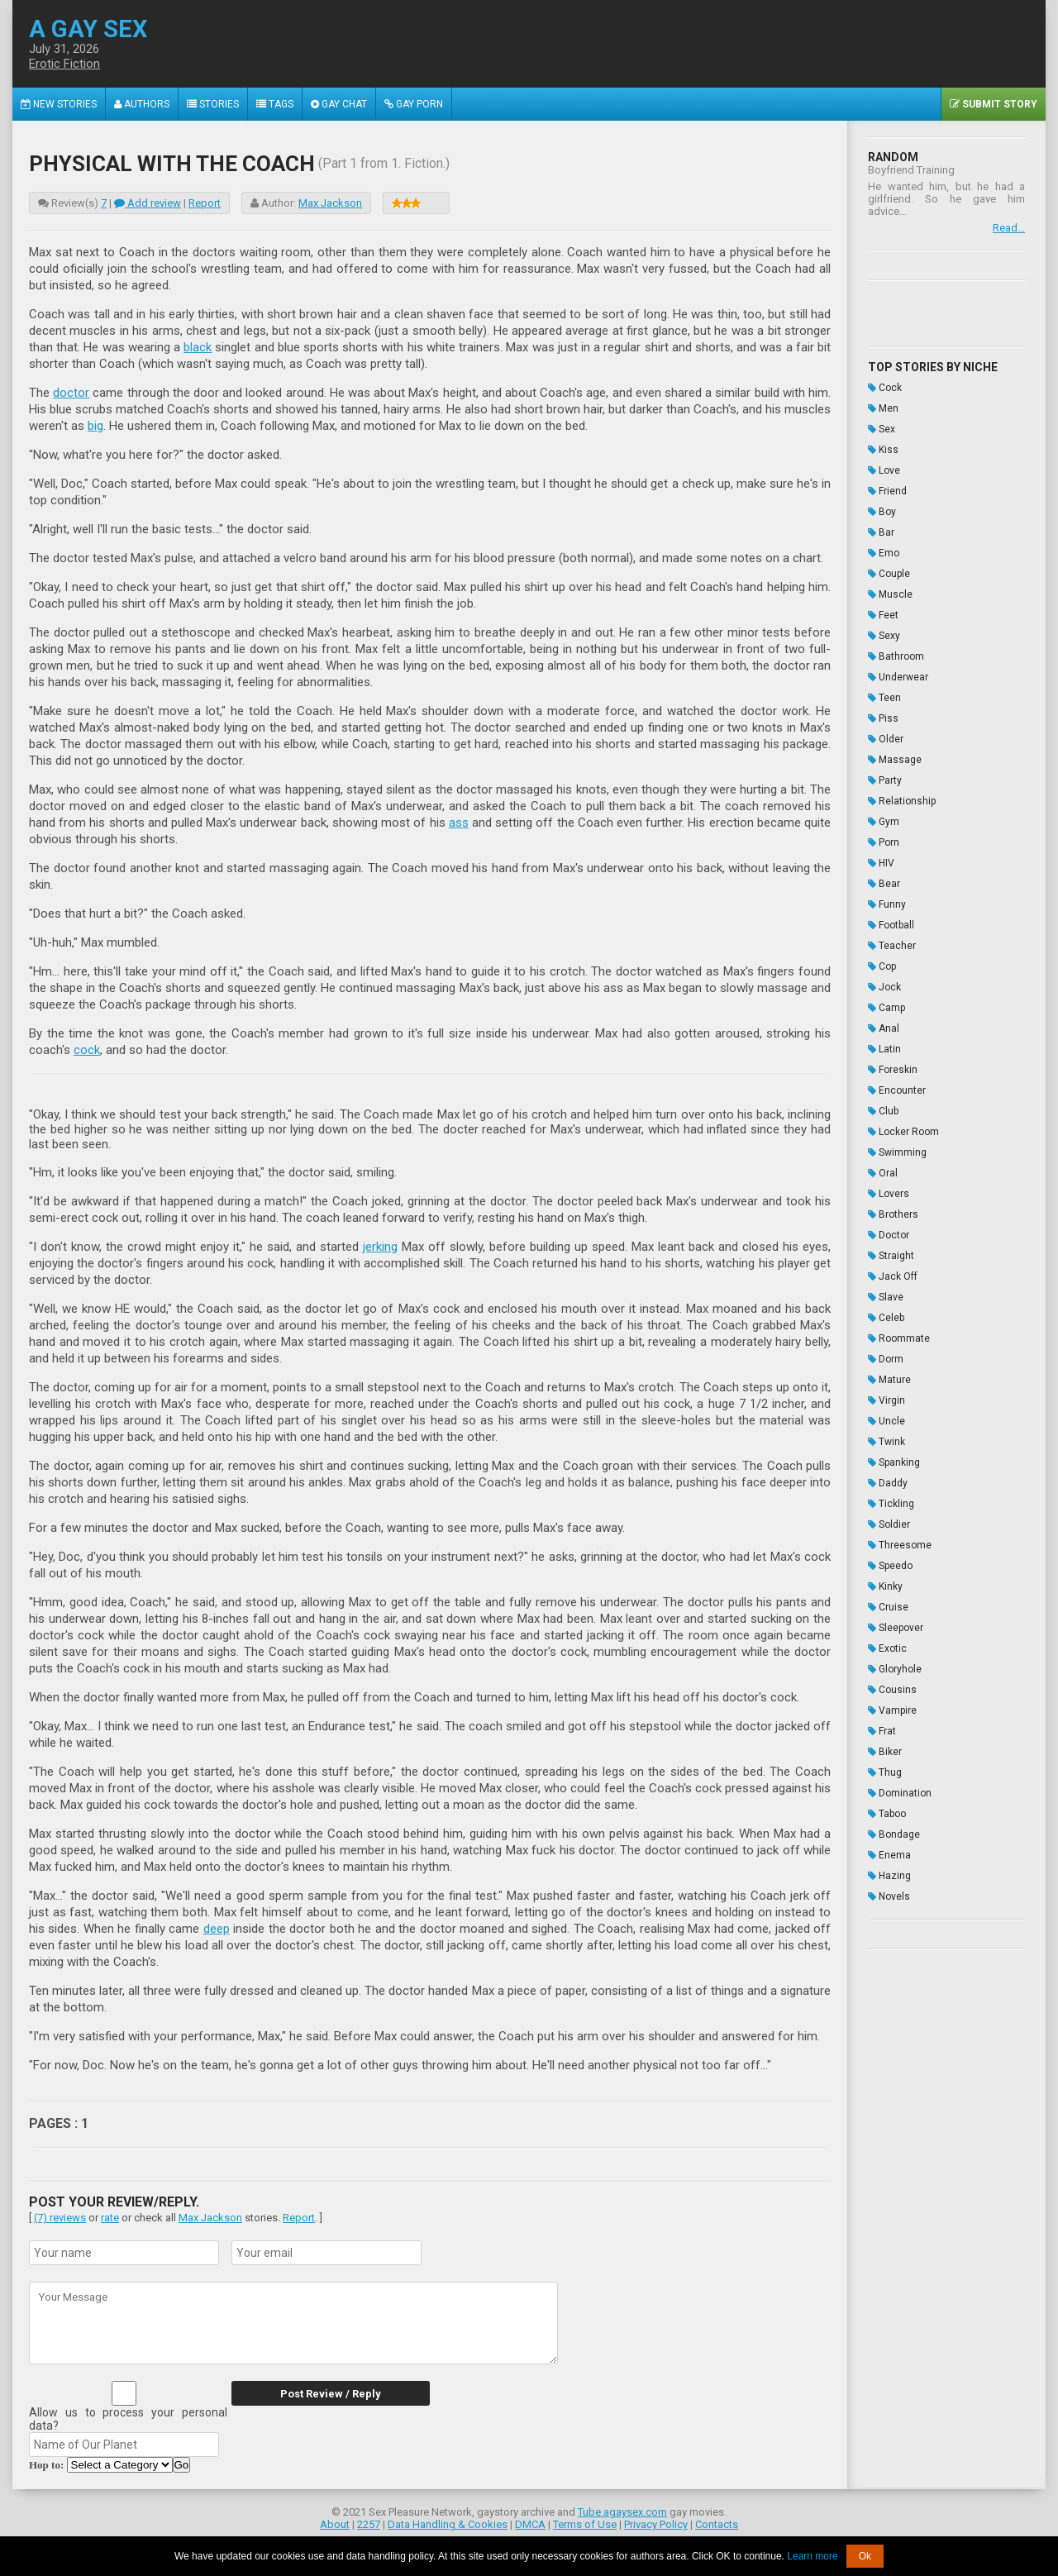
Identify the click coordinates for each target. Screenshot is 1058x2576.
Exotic (887, 1648)
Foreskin (892, 1070)
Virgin (886, 1400)
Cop (882, 966)
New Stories (59, 104)
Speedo (890, 1566)
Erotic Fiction (64, 63)
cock (87, 1049)
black (197, 347)
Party (885, 780)
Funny (887, 904)
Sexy (884, 636)
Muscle (890, 594)
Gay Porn (413, 104)
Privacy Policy (656, 2524)
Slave (885, 1297)
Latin (884, 1049)
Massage (895, 760)
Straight (891, 1256)
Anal (883, 1028)
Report (204, 203)
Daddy (888, 1483)
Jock (884, 987)
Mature (889, 1380)
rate (110, 2217)
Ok (865, 2556)
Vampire (892, 1710)
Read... (1009, 228)
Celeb (886, 1318)
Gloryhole (895, 1669)
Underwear (898, 677)
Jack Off (892, 1276)
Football (891, 925)
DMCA (530, 2524)
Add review (147, 203)
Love (884, 470)
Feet (883, 615)
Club (883, 1111)
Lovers (888, 1194)
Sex (881, 429)
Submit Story (993, 104)
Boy (882, 512)
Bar (881, 532)
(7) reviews (60, 2217)
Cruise (888, 1607)
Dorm (885, 1359)
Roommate (899, 1338)
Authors (141, 104)
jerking (380, 1246)
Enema (889, 1855)
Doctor (888, 1235)
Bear (884, 884)
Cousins (892, 1690)
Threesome (900, 1545)
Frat (882, 1731)
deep (216, 1928)
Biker (885, 1752)
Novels (889, 1896)
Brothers (893, 1214)
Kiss (883, 450)
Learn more (812, 2556)
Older (885, 739)
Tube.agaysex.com (622, 2512)
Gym (883, 822)
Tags (274, 104)
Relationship (902, 801)
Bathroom (896, 656)
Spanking (894, 1462)
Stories (213, 104)
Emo (883, 553)
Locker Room (903, 1132)
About (335, 2524)
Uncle (886, 1421)
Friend (887, 491)
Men (883, 408)
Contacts (716, 2524)
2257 (368, 2524)
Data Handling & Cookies (448, 2524)
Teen (884, 698)
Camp (886, 1008)
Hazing (889, 1876)
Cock (885, 388)
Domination (900, 1793)
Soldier (889, 1524)
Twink (886, 1442)
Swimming (897, 1152)
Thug (885, 1772)
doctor (71, 392)
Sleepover (895, 1628)
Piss (883, 718)
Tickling (891, 1504)
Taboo (887, 1814)
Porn (883, 842)
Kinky (885, 1586)
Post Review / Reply (330, 2394)
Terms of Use (585, 2524)
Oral (883, 1173)
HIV (881, 863)
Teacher (892, 946)
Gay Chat (339, 104)
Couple (889, 574)
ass (459, 822)
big (95, 425)
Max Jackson (330, 203)
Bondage (894, 1834)
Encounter (897, 1090)
